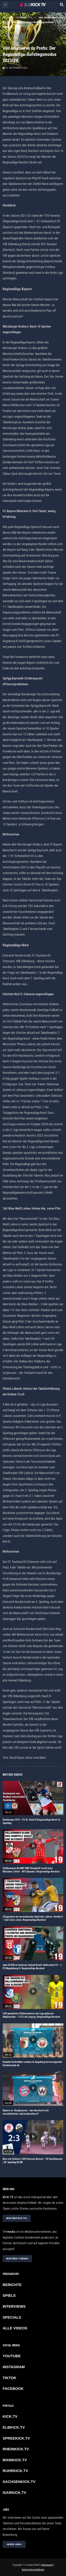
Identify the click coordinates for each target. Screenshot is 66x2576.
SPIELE (9, 2295)
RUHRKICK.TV (15, 2471)
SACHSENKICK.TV (19, 2482)
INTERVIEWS (14, 2306)
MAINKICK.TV (15, 2460)
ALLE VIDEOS (15, 2328)
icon (33, 1797)
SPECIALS (12, 2317)
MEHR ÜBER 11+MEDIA (17, 2258)
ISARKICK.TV (14, 2492)
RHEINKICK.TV (16, 2449)
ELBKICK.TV (24, 17)
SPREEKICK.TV (16, 2438)
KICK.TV (10, 2416)
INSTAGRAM (14, 2367)
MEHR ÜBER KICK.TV (16, 2218)
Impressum (47, 2564)
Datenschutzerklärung (33, 2569)
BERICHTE (12, 2285)
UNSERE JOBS (14, 2544)
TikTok (9, 2378)
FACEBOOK (13, 2388)
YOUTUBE (12, 2356)
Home (6, 17)
